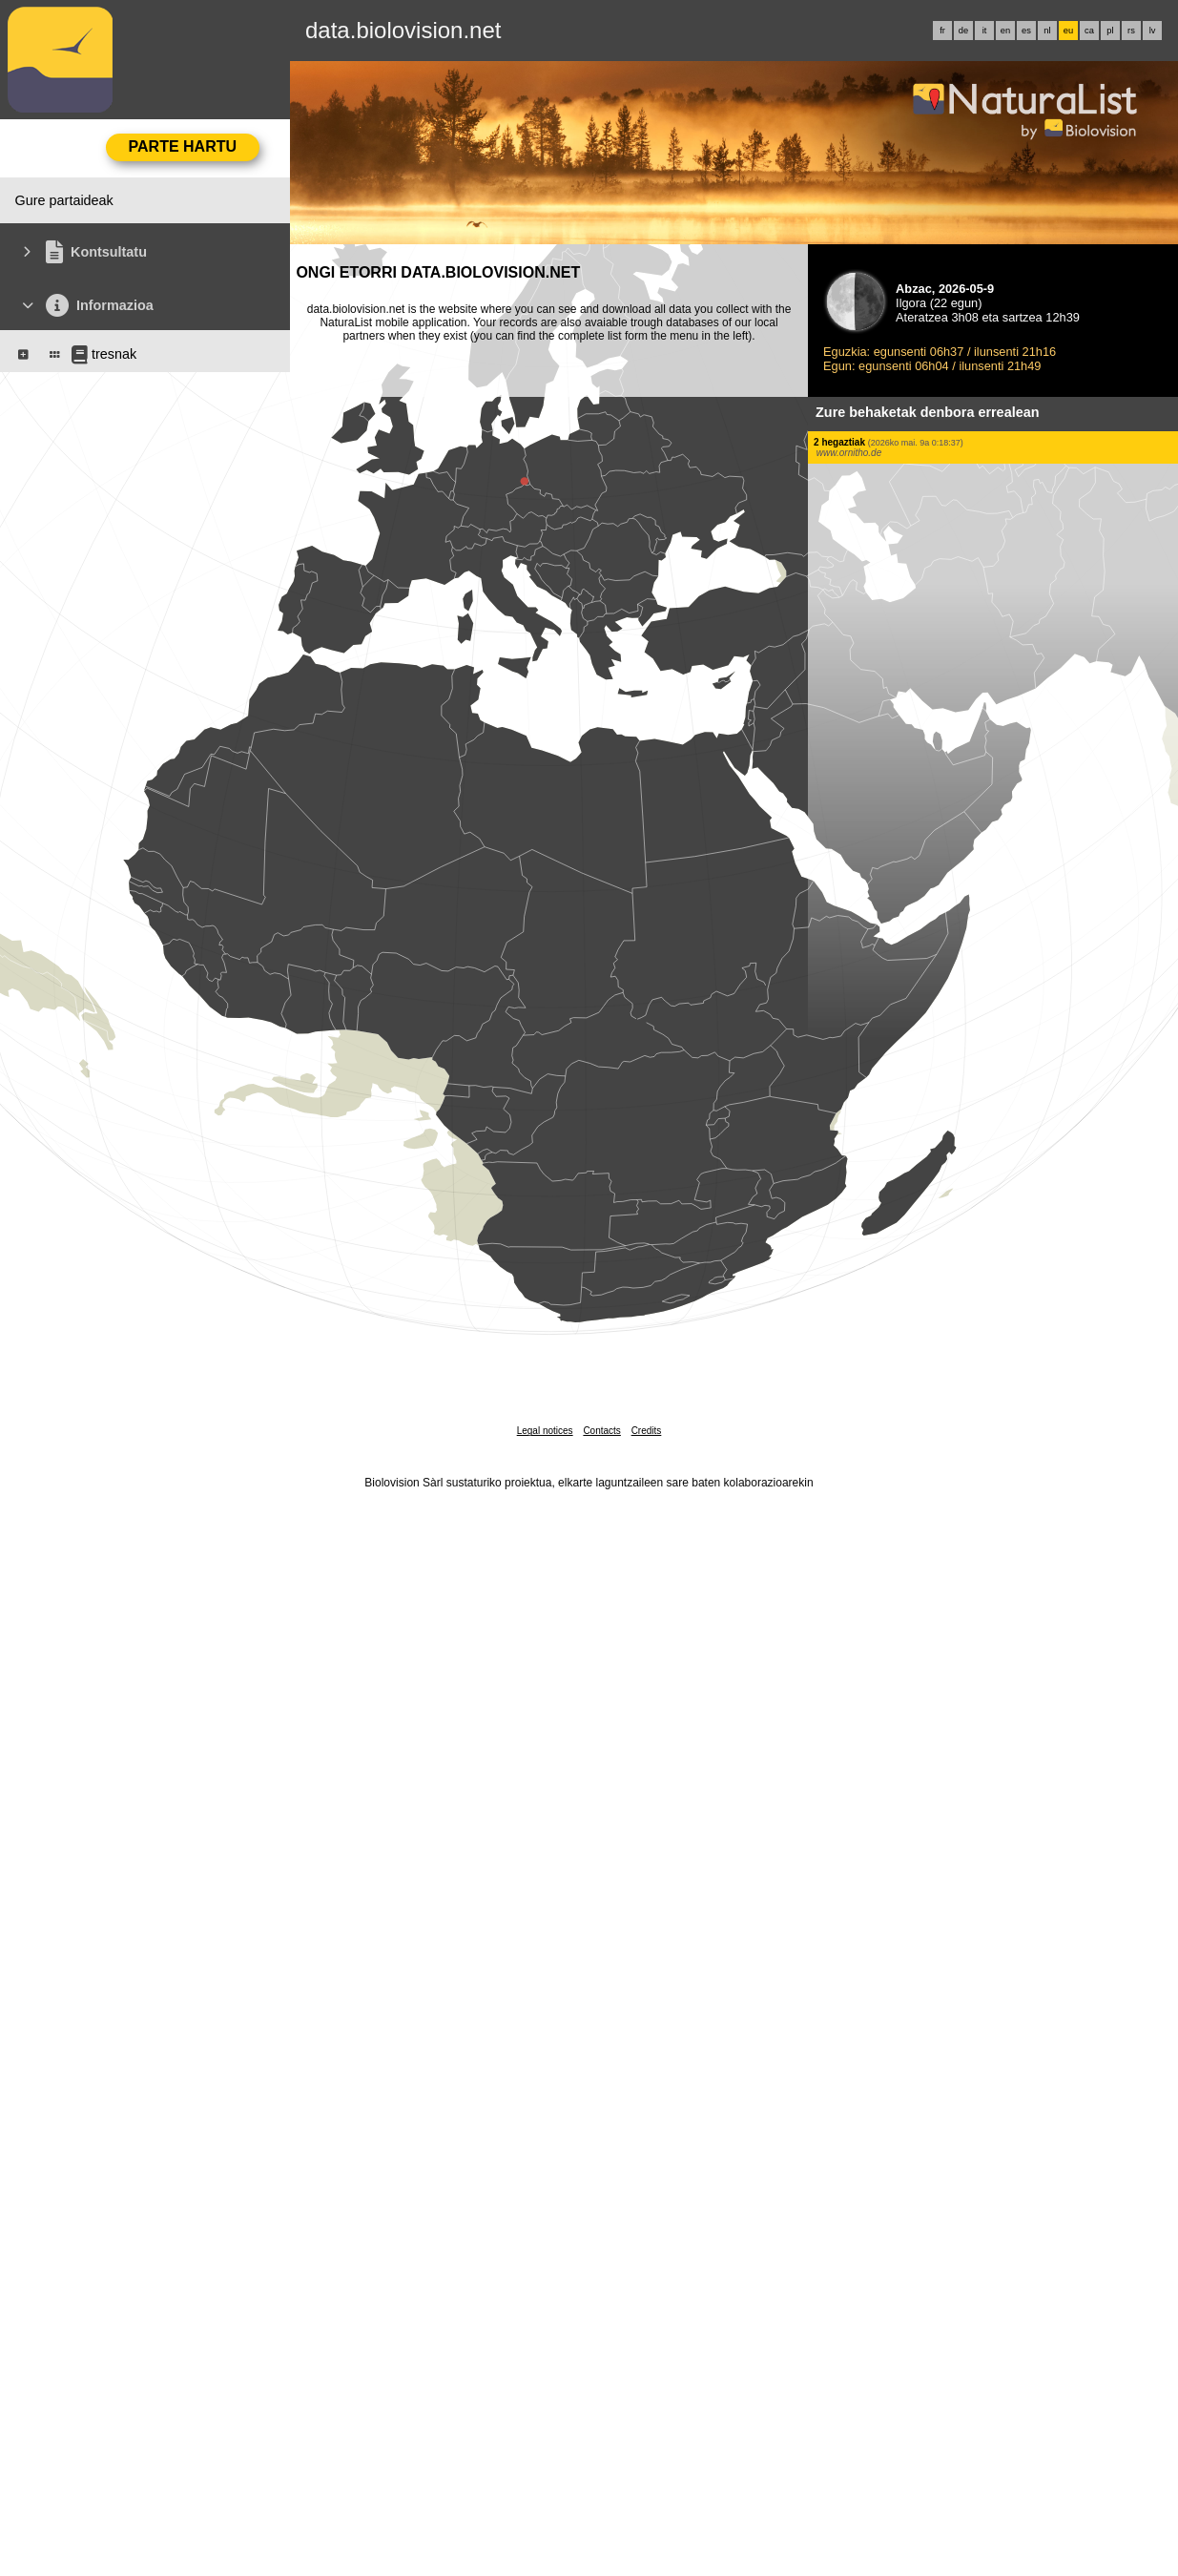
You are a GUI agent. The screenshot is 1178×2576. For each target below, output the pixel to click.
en (1005, 30)
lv (1152, 30)
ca (1089, 30)
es (1026, 30)
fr (942, 30)
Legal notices (545, 1430)
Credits (646, 1430)
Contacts (601, 1430)
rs (1131, 30)
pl (1109, 30)
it (984, 30)
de (963, 30)
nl (1047, 30)
